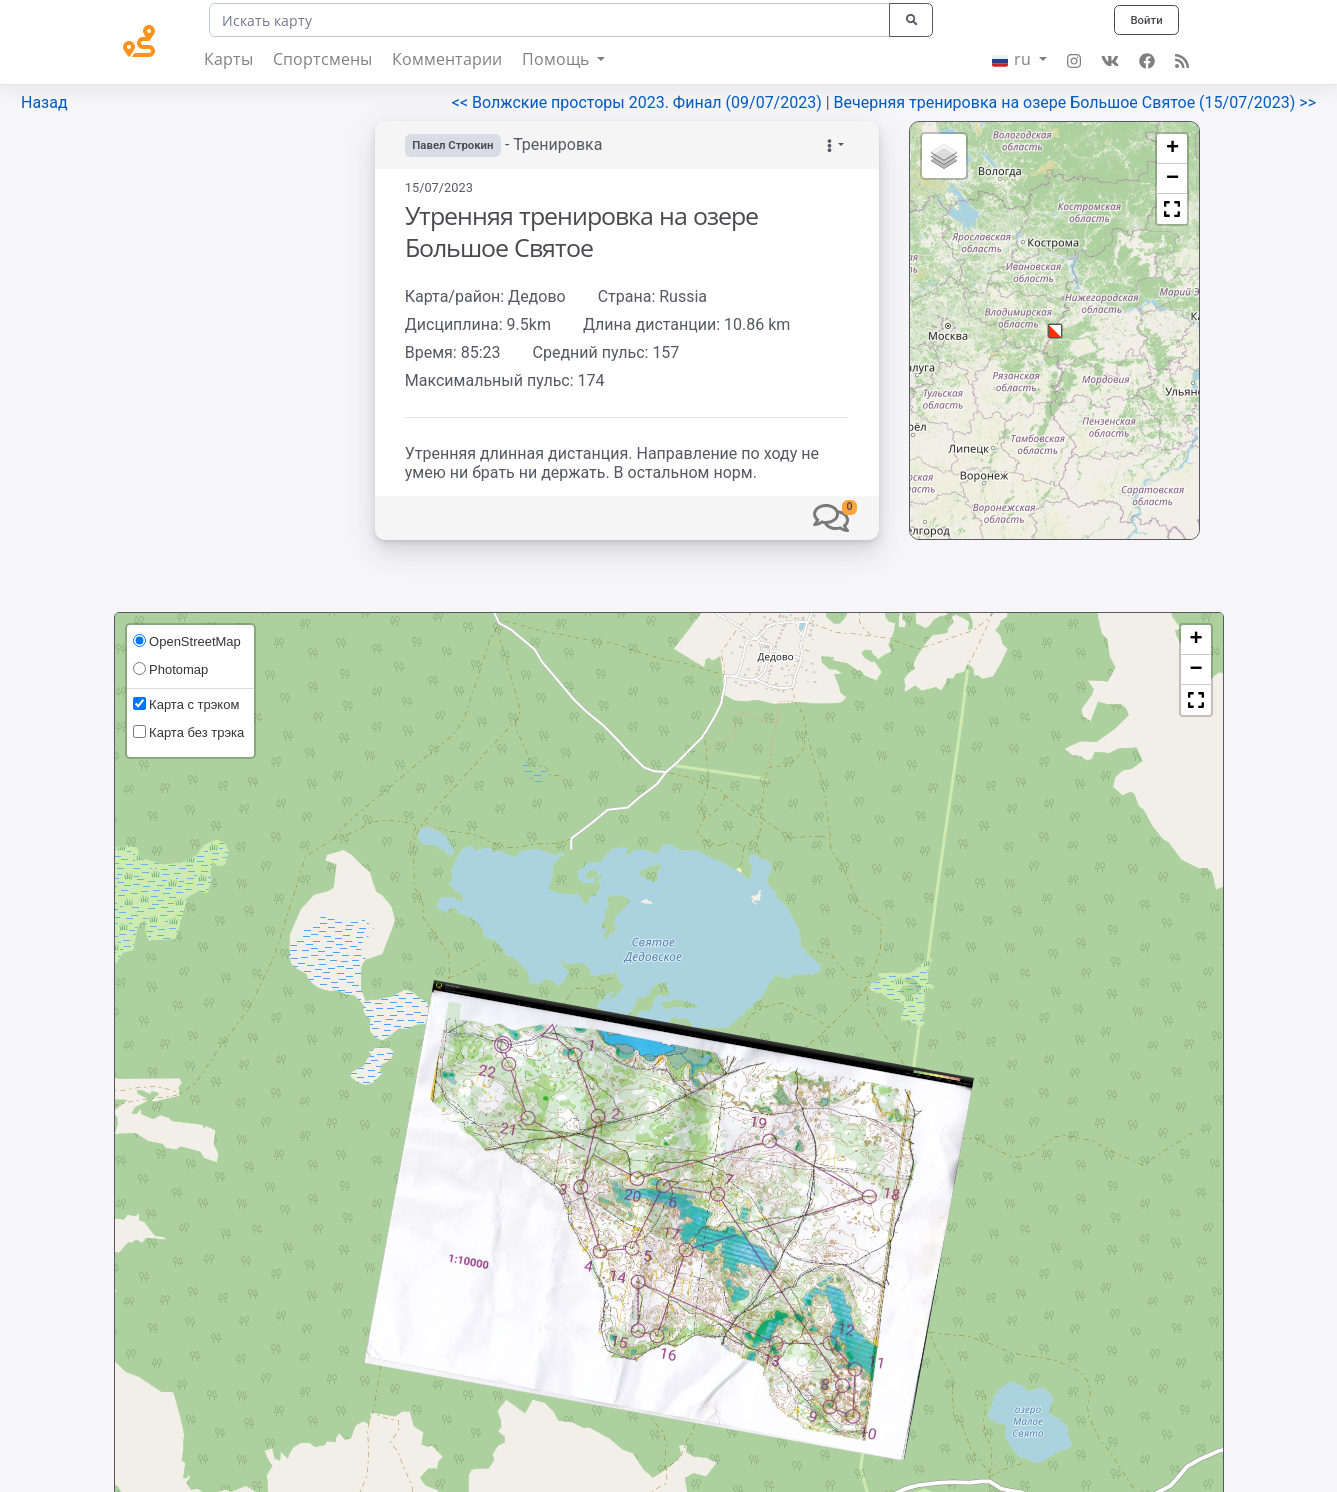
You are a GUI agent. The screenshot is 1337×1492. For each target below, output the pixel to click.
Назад (44, 102)
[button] (831, 517)
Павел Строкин (456, 145)
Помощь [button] (557, 59)
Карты (228, 59)
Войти (1144, 19)
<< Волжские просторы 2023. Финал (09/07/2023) (639, 102)
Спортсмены (322, 59)
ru (1013, 59)
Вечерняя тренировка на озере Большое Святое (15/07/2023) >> (1075, 102)
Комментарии (447, 59)
